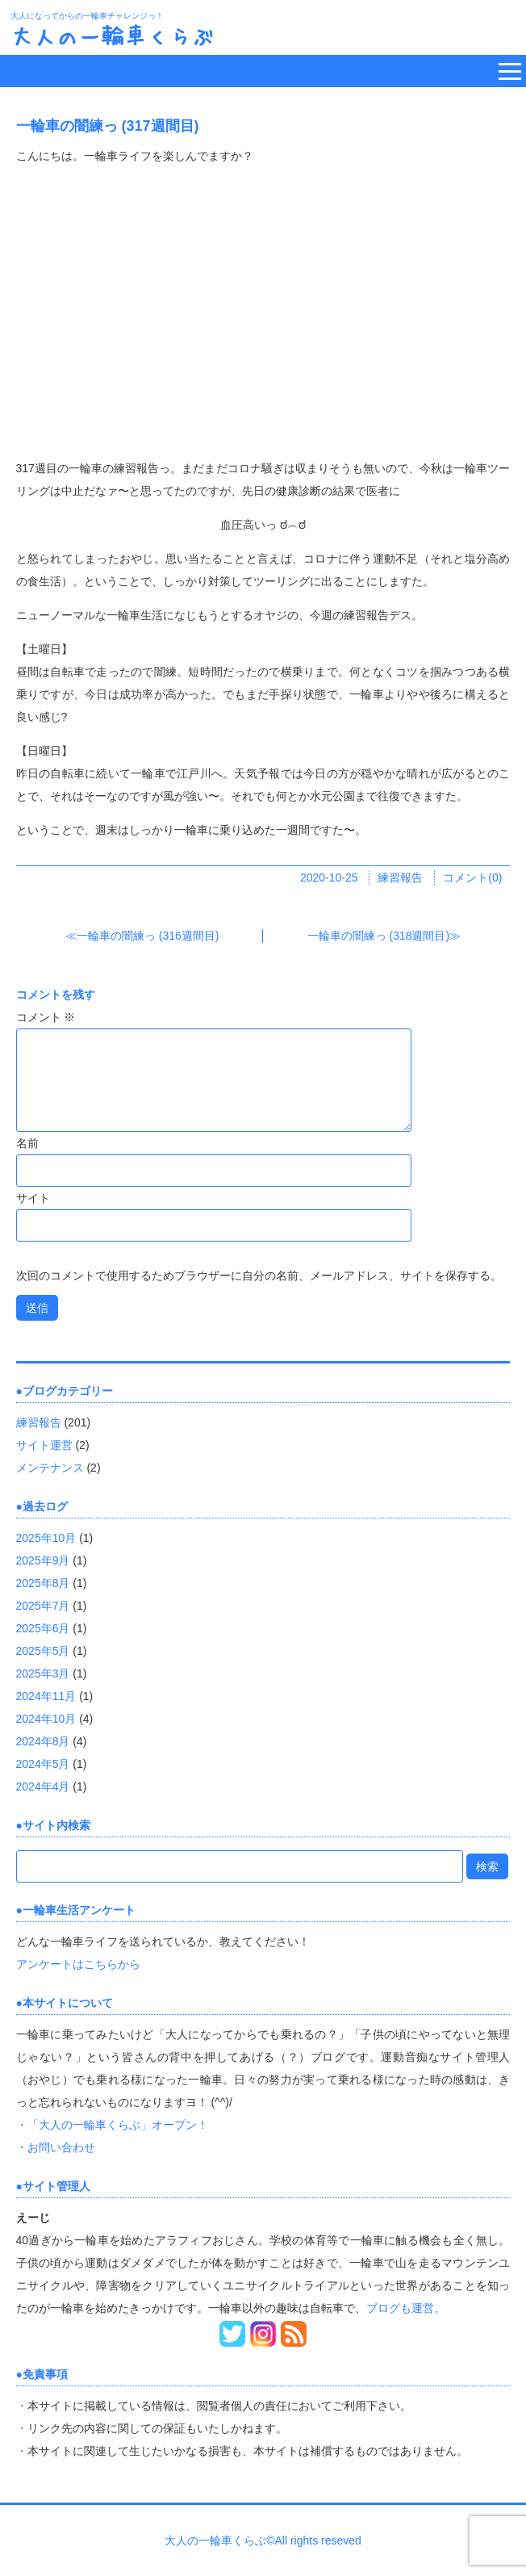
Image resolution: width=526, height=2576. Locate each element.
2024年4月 (43, 1786)
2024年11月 (46, 1696)
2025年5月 (43, 1650)
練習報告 (400, 877)
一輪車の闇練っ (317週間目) (107, 126)
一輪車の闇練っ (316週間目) (148, 935)
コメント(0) (472, 877)
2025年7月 (43, 1605)
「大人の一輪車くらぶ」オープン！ (117, 2124)
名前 (27, 1143)
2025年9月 (43, 1560)
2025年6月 (43, 1628)
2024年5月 (43, 1763)
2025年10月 (46, 1537)
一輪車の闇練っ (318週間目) (378, 935)
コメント (46, 1017)
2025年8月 (43, 1583)
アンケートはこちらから (78, 1964)
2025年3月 (43, 1673)
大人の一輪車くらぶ (112, 35)
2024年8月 (43, 1741)
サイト (33, 1198)
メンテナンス (50, 1467)
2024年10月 (46, 1718)
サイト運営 (44, 1445)
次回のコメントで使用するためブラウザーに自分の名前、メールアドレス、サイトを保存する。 (259, 1275)
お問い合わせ (61, 2147)
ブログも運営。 (405, 2308)
